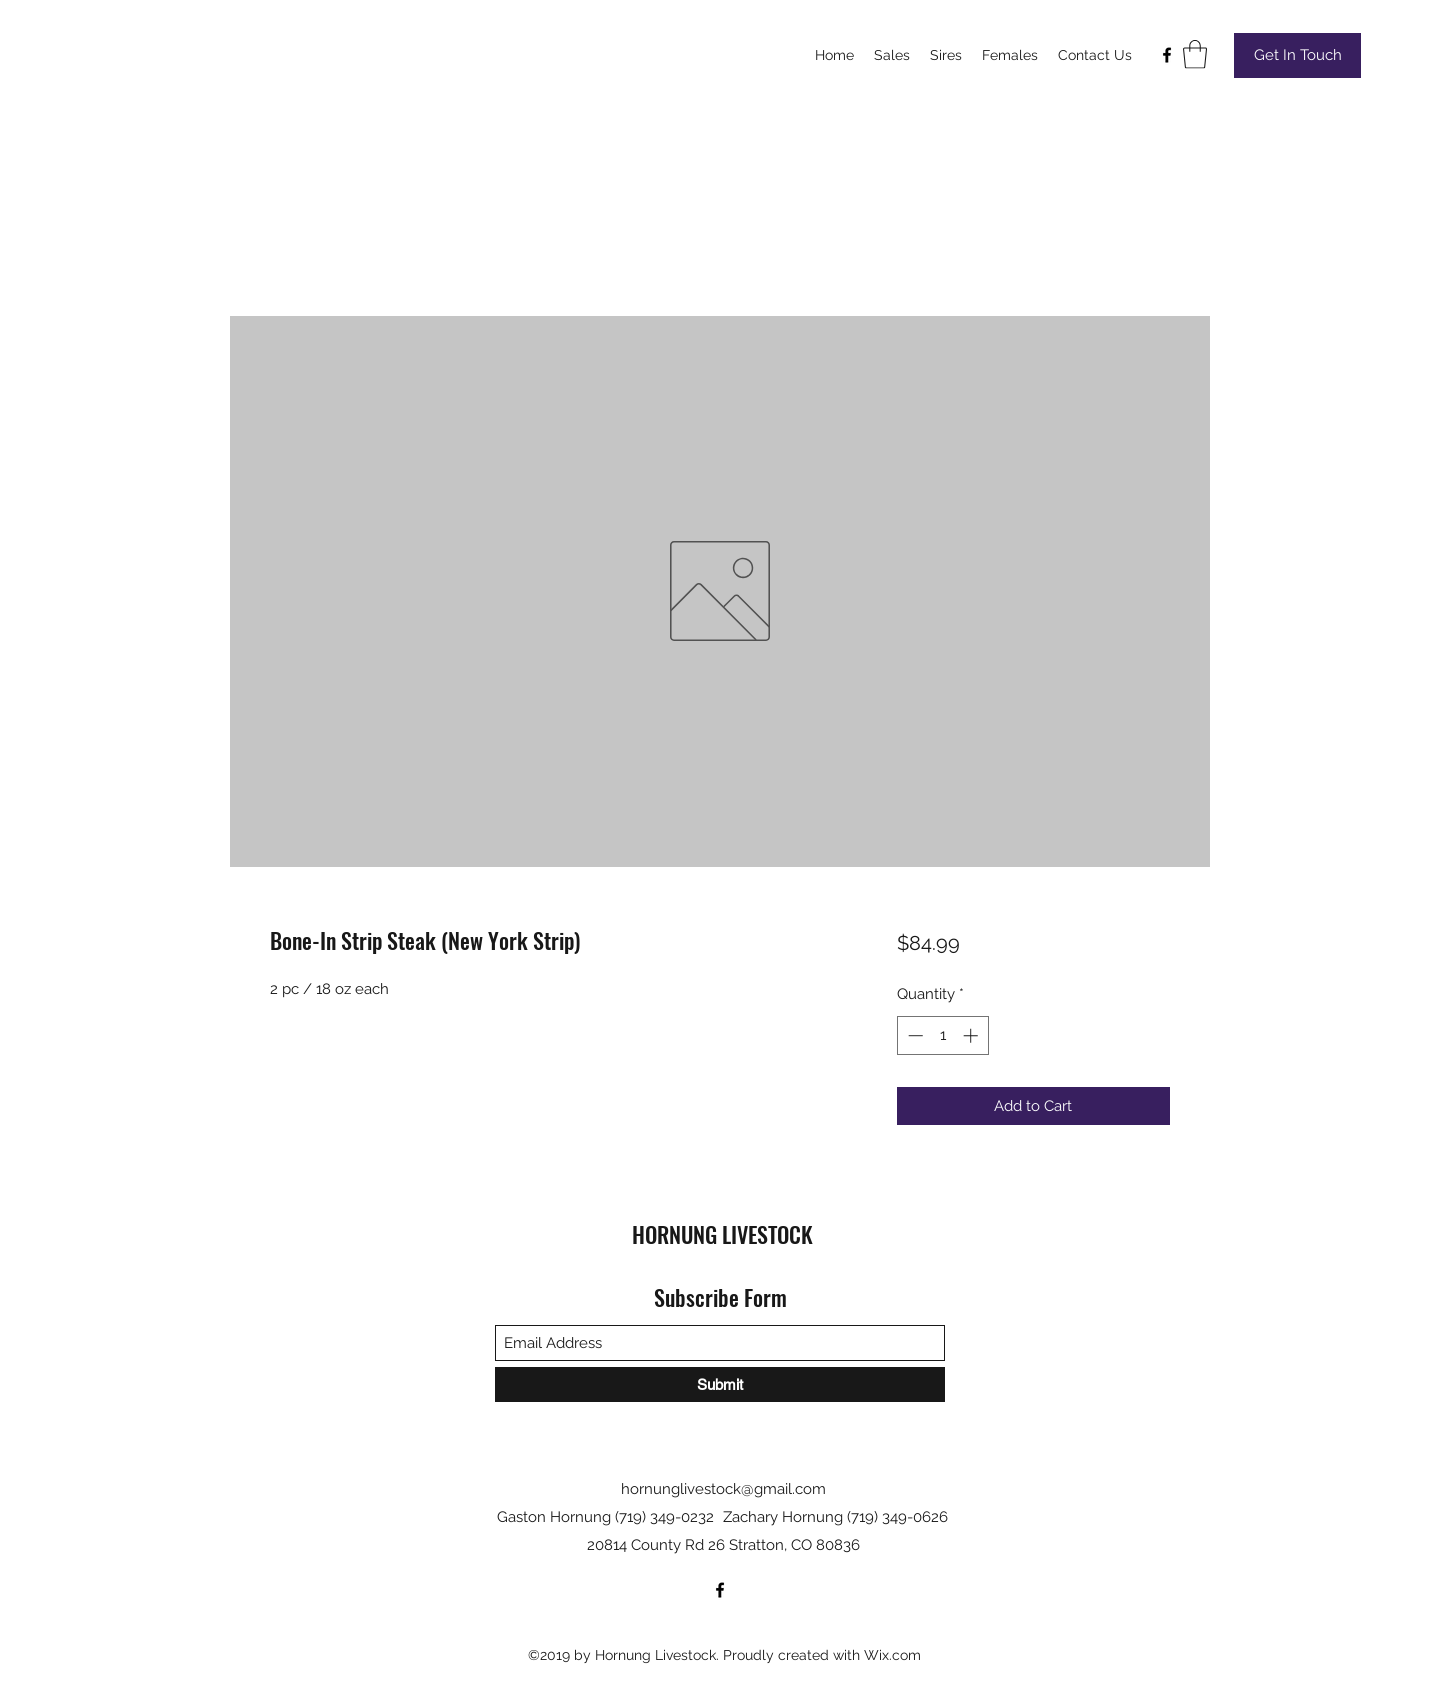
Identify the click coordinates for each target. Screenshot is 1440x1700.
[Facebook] (1167, 55)
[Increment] (972, 1035)
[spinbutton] (942, 1035)
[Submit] (720, 1384)
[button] (1195, 54)
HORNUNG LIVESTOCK (722, 1234)
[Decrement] (913, 1035)
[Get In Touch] (1297, 55)
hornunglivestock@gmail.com (723, 1489)
